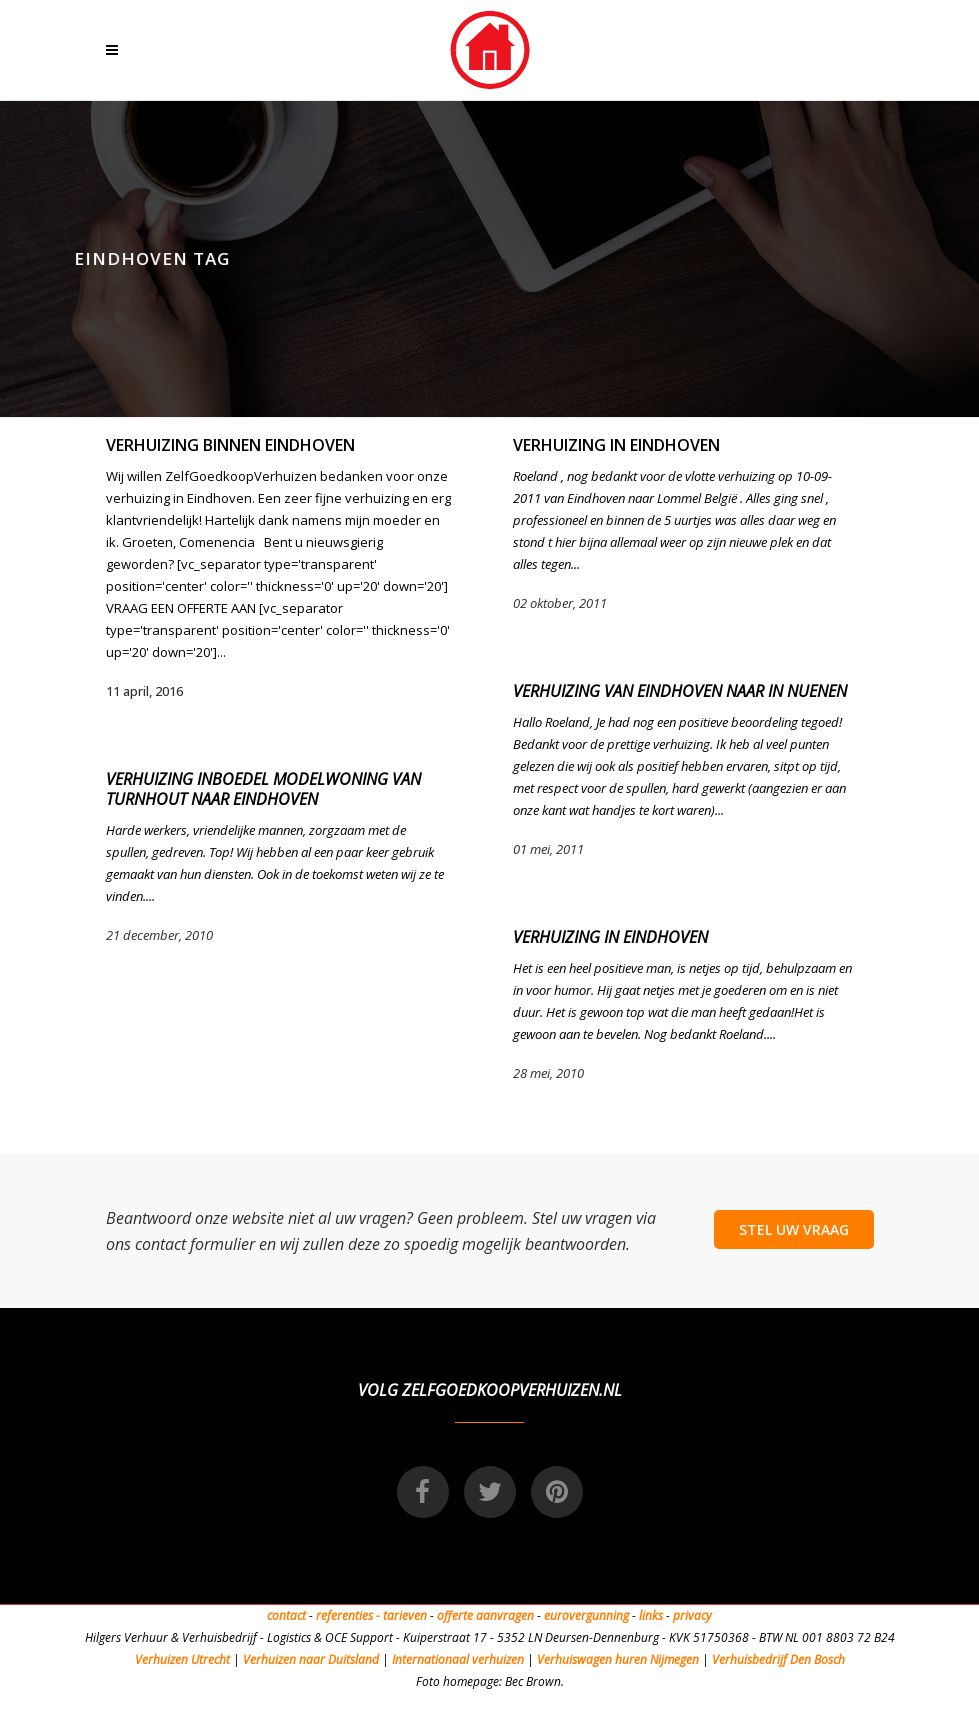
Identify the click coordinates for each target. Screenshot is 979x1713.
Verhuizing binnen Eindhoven (230, 445)
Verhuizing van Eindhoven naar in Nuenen (680, 691)
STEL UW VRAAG (794, 1229)
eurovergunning (586, 1615)
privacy (692, 1615)
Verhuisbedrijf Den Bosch (778, 1659)
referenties (344, 1615)
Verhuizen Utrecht (182, 1659)
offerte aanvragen (485, 1615)
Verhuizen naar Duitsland (311, 1659)
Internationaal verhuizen (459, 1659)
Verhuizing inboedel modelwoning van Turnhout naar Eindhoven (263, 789)
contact (286, 1615)
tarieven (405, 1615)
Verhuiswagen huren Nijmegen (618, 1659)
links (651, 1615)
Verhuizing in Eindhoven (616, 445)
